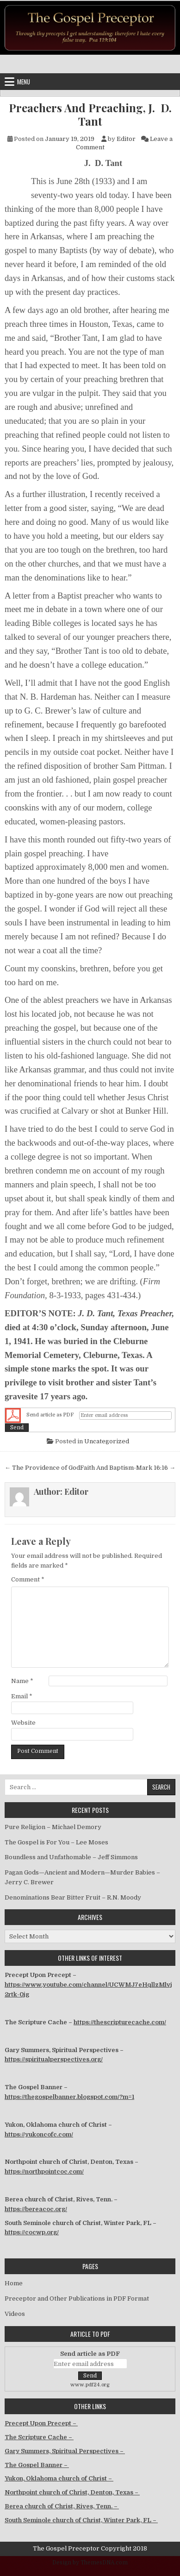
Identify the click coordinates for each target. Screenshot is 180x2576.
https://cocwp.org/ (32, 2232)
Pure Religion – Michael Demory (53, 1827)
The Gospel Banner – (37, 2464)
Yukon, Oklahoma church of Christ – (59, 2478)
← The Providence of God (42, 1467)
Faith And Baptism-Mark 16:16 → (127, 1467)
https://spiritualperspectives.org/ (54, 2059)
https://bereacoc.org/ (36, 2209)
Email (21, 1696)
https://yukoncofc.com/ (39, 2134)
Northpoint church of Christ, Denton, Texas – (72, 2492)
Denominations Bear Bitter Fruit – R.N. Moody (73, 1897)
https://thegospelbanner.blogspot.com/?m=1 (69, 2096)
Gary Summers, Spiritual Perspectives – (65, 2451)
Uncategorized (106, 1441)
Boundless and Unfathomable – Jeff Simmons (71, 1857)
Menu (23, 81)
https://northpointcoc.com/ (44, 2171)
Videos (15, 2313)
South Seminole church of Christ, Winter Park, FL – (81, 2520)
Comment (27, 1579)
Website (23, 1722)
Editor (126, 138)
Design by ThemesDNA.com (90, 2562)
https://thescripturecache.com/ (120, 2022)
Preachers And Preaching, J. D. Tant (90, 114)
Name (22, 1680)
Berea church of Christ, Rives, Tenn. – (62, 2506)
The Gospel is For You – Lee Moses (56, 1842)
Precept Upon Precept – (41, 2423)
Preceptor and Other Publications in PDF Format (77, 2298)
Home (14, 2283)
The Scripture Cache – (39, 2437)
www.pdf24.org (90, 2385)
